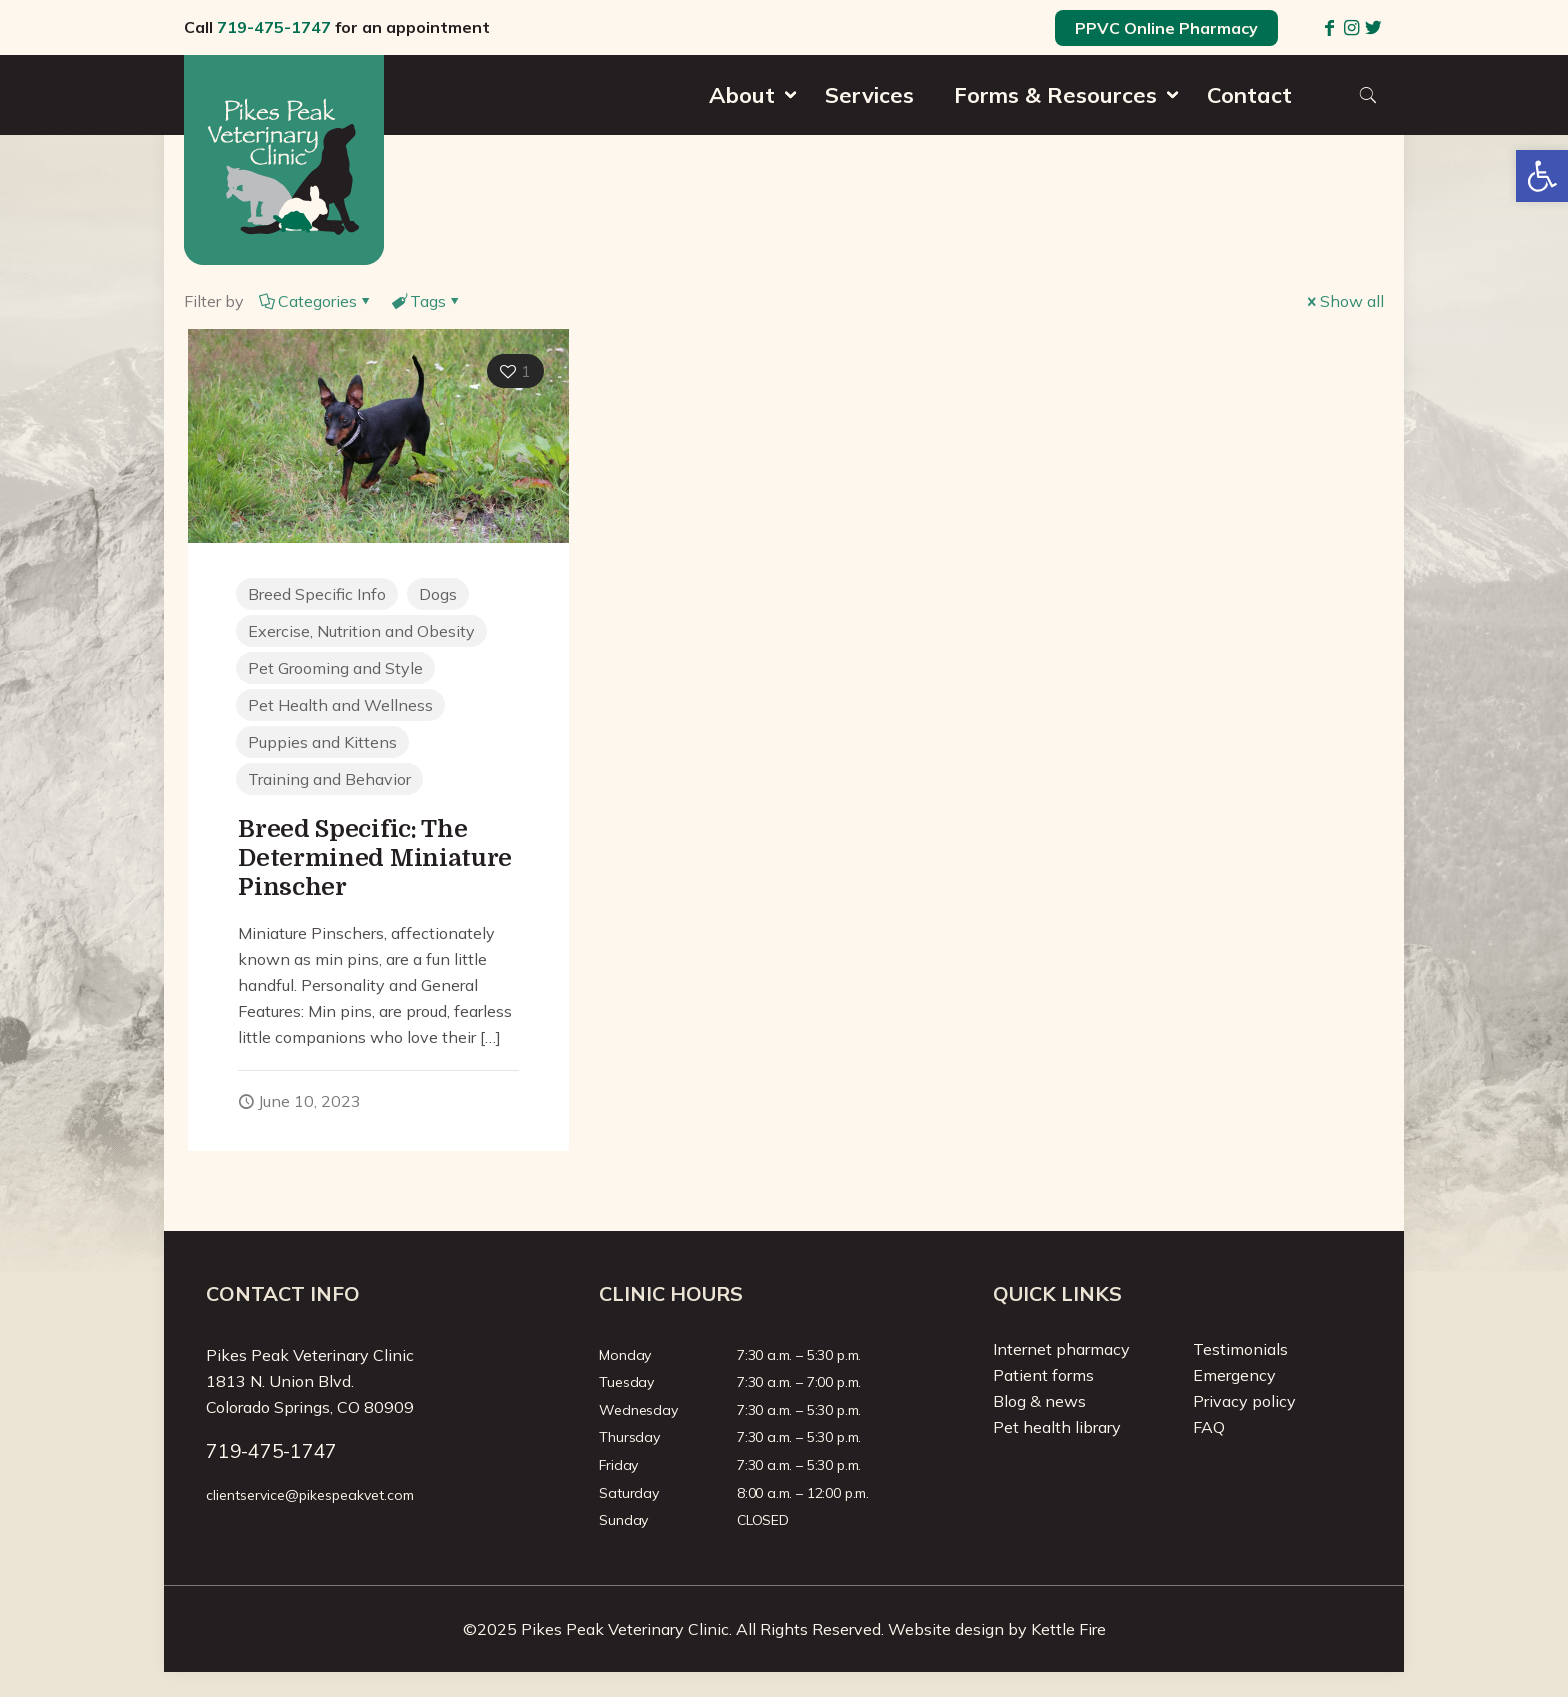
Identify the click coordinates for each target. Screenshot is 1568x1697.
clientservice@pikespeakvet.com (310, 1495)
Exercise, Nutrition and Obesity (361, 631)
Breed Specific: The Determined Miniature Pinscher (375, 858)
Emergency (1234, 1375)
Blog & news (1039, 1401)
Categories (316, 301)
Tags (426, 301)
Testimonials (1240, 1349)
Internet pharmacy (1061, 1349)
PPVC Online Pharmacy (1166, 28)
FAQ (1209, 1427)
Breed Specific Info (317, 594)
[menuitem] (747, 130)
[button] (1542, 176)
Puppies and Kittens (322, 742)
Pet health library (1057, 1427)
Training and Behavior (329, 779)
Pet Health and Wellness (340, 705)
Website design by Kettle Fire (997, 1629)
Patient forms (1043, 1375)
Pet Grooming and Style (335, 668)
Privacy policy (1244, 1401)
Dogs (438, 594)
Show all (1344, 301)
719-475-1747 (274, 27)
